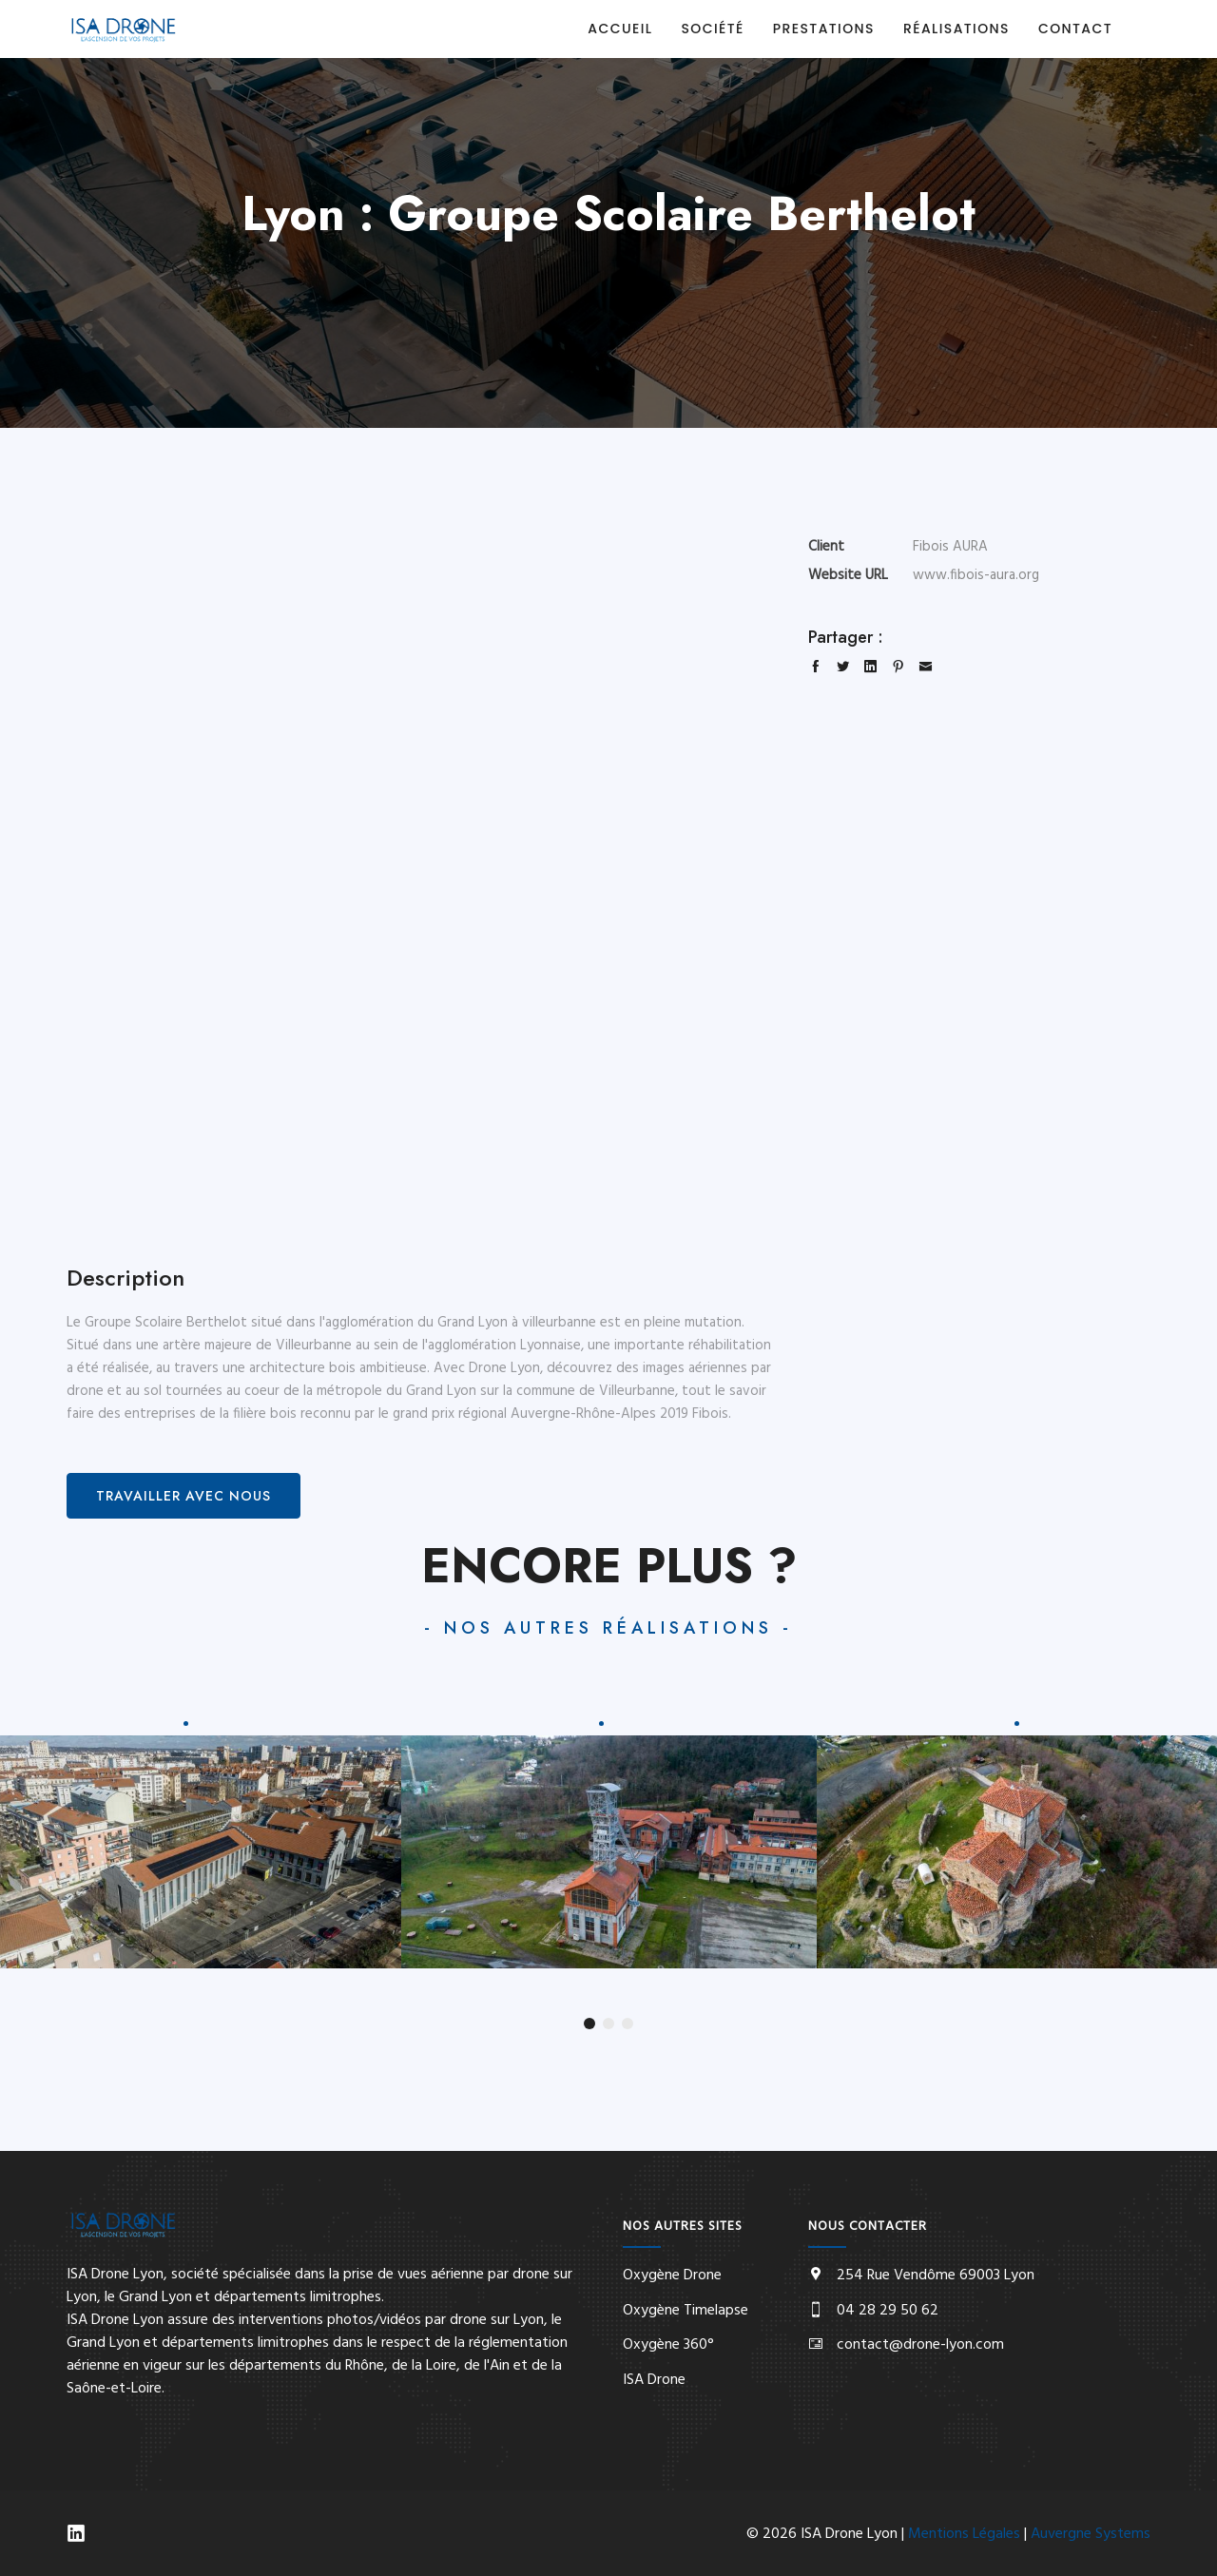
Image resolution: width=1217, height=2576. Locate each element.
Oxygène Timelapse (685, 2310)
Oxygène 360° (668, 2345)
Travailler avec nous (183, 1495)
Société (712, 28)
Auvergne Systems (1090, 2534)
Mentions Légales (964, 2534)
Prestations (824, 28)
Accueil (620, 28)
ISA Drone (654, 2380)
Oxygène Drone (672, 2275)
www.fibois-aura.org (976, 575)
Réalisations (956, 28)
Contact (1075, 28)
